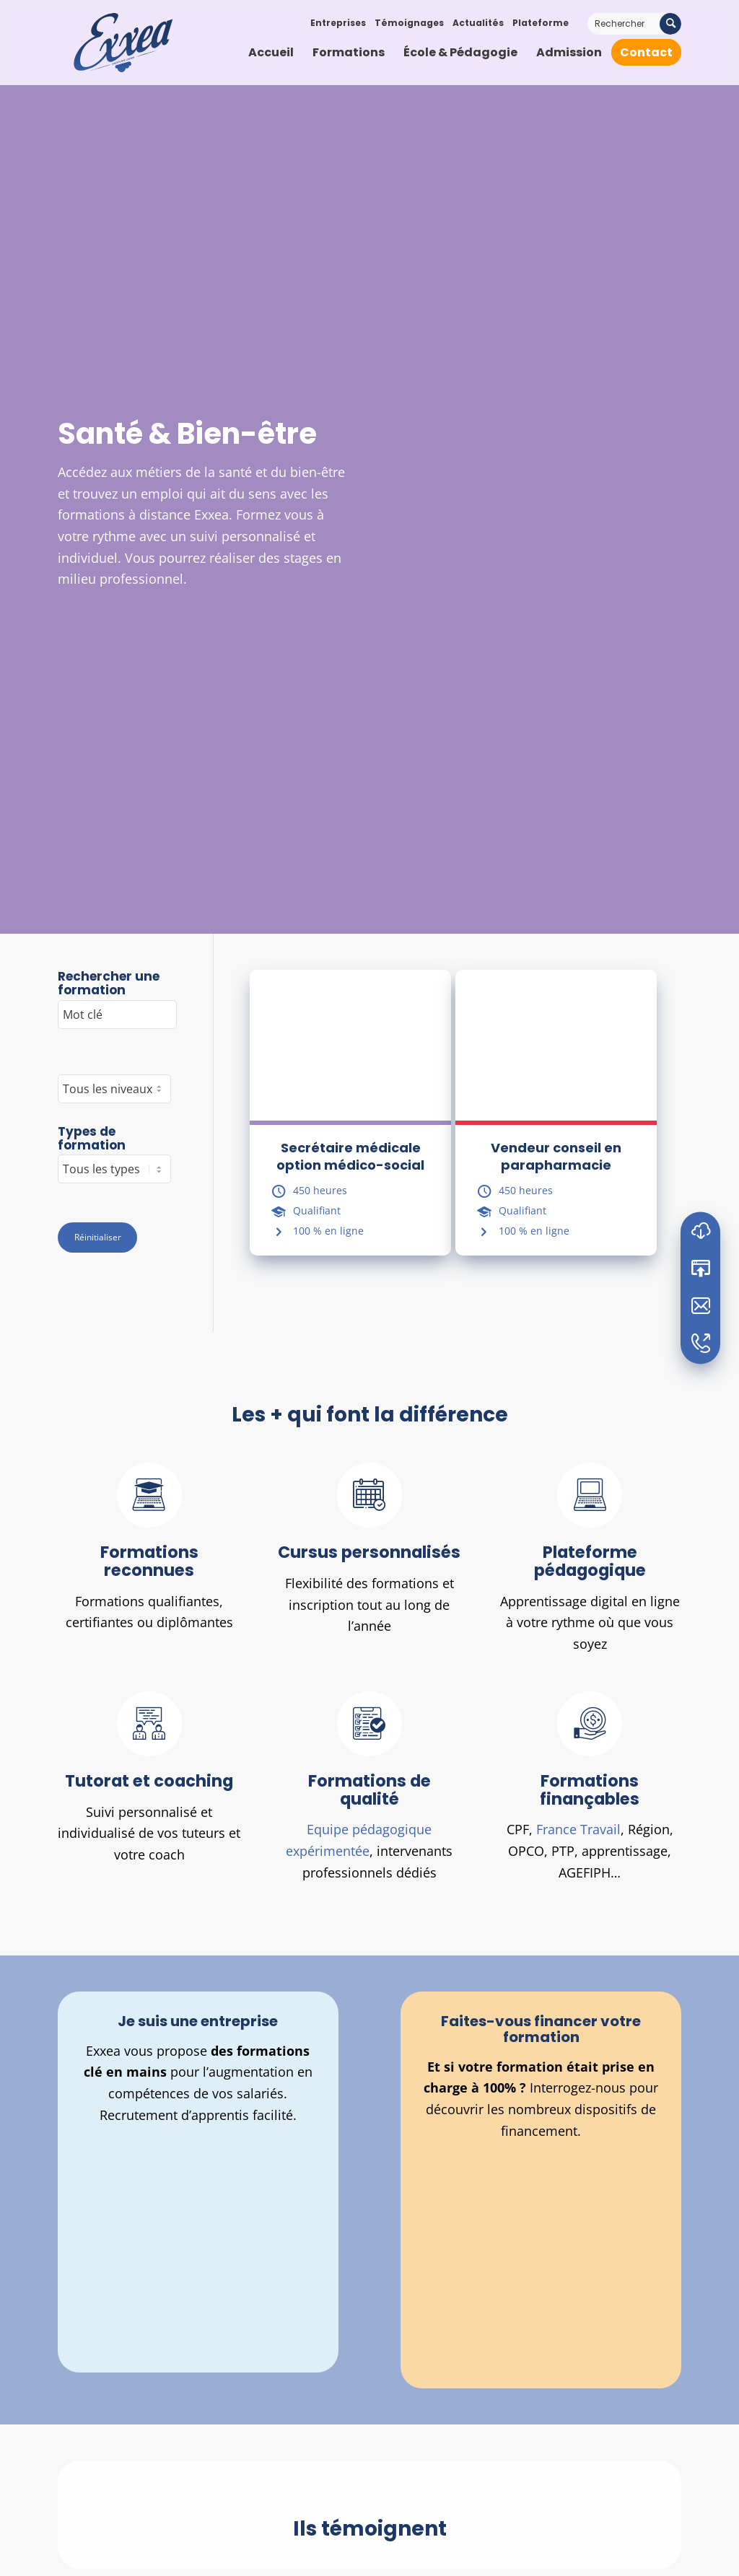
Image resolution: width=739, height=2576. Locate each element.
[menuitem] (271, 52)
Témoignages (409, 23)
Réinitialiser (97, 1237)
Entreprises (338, 23)
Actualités (478, 23)
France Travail (578, 1829)
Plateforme (540, 23)
